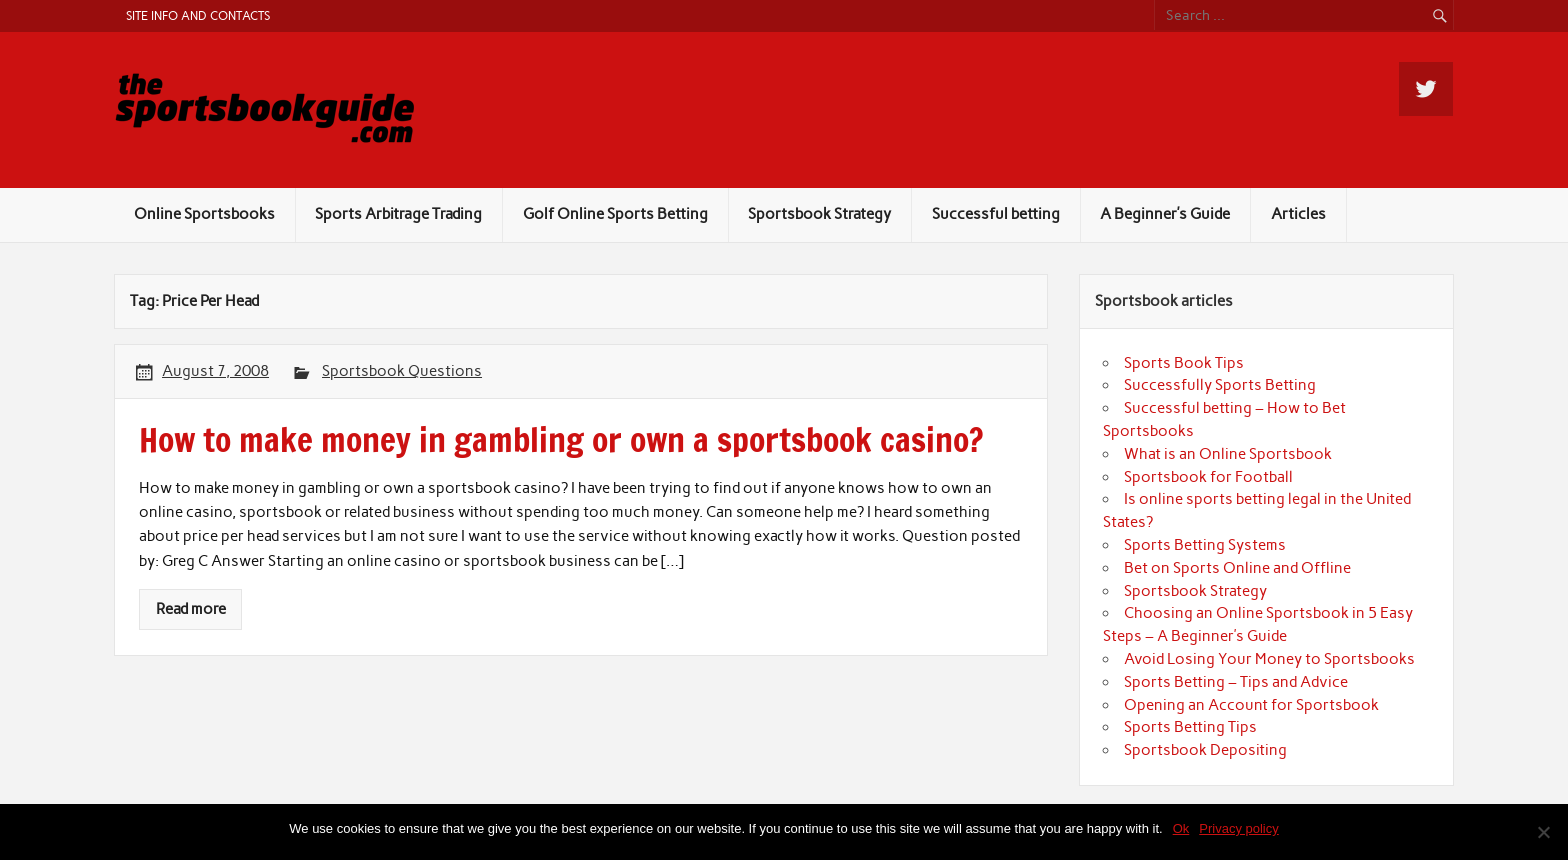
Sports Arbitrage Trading (398, 214)
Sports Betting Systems (1205, 545)
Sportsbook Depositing (1205, 750)
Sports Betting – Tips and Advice (1236, 682)
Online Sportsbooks (204, 214)
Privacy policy (1238, 828)
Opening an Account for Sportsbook (1251, 705)
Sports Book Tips (1184, 363)
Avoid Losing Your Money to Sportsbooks (1269, 659)
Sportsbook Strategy (819, 214)
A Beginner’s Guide (1165, 214)
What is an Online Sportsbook (1228, 454)
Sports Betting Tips (1190, 727)
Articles (1298, 214)
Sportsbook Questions (402, 371)
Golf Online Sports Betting (615, 214)
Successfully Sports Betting (1220, 385)
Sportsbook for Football (1208, 477)
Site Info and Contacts (198, 15)
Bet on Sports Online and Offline (1237, 568)
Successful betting (996, 214)
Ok (1181, 828)
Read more (191, 609)
